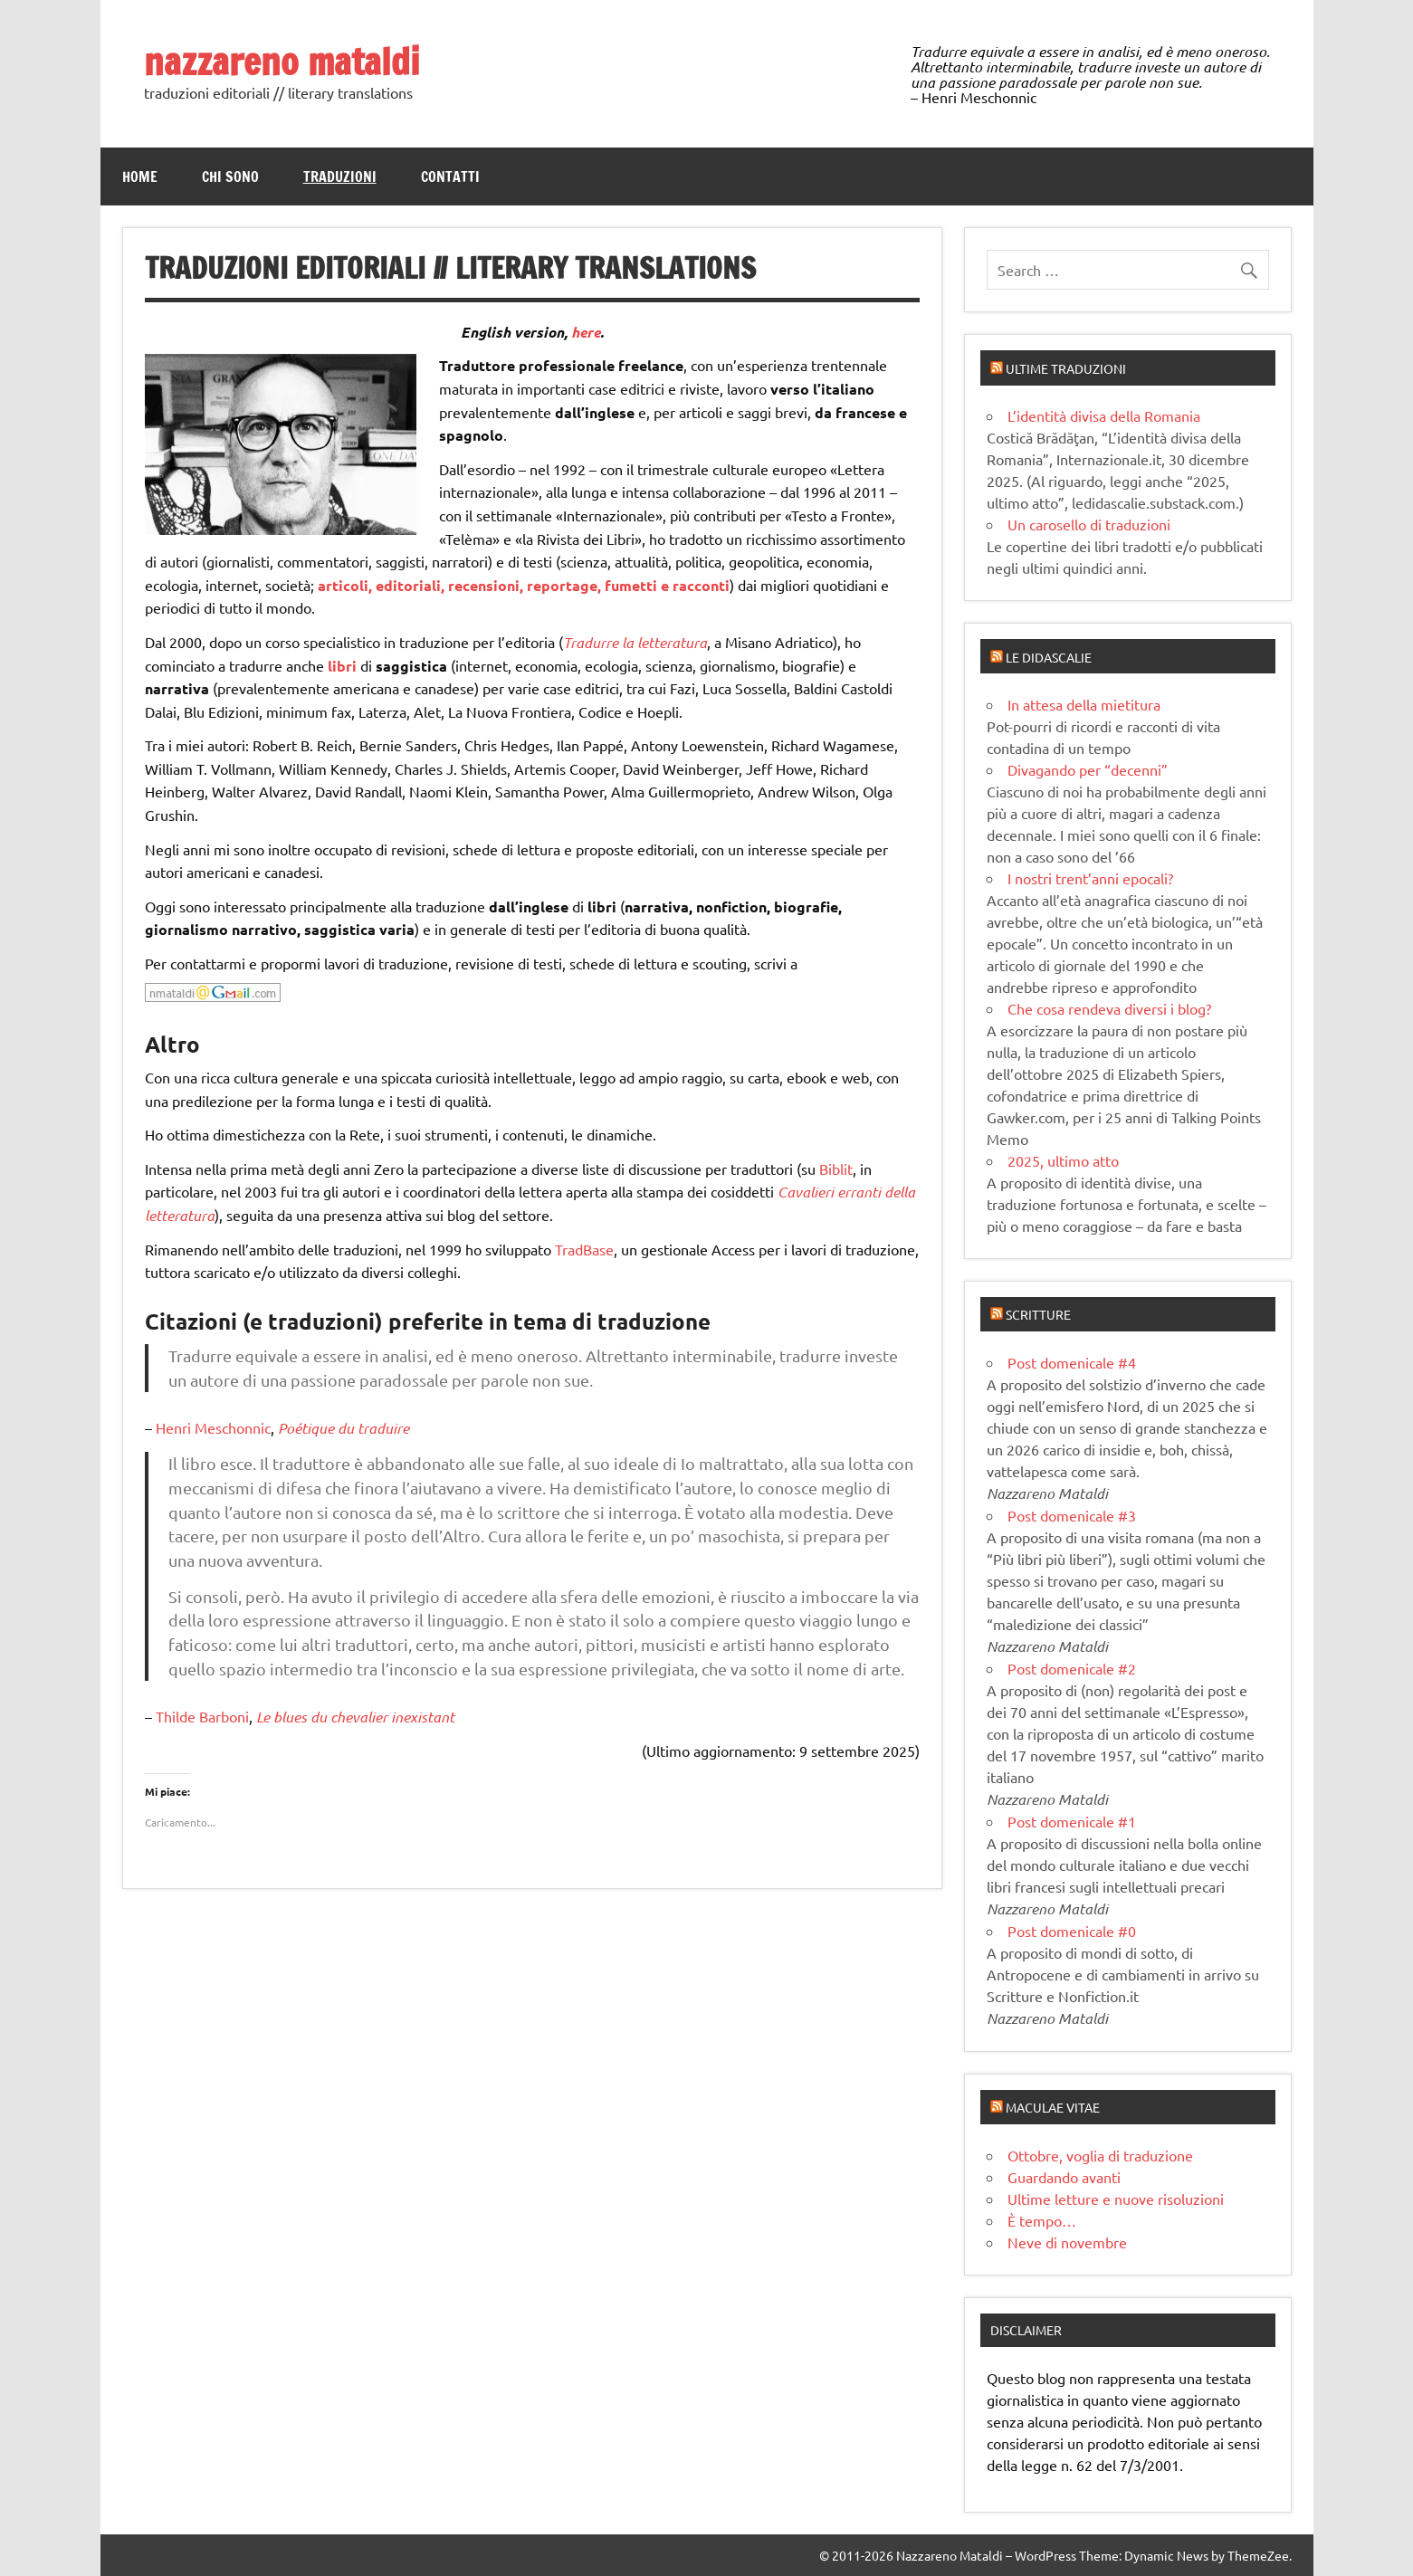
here (585, 331)
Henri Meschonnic (213, 1427)
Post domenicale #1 (1071, 1821)
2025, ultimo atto (1063, 1160)
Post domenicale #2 (1071, 1668)
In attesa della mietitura (1083, 704)
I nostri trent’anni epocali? (1090, 878)
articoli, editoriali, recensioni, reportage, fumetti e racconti (524, 585)
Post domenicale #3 (1071, 1515)
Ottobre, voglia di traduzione (1100, 2155)
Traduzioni (340, 176)
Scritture (1038, 1314)
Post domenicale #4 (1071, 1362)
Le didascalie (1049, 657)
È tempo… (1041, 2220)
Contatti (450, 176)
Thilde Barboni (202, 1716)
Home (140, 176)
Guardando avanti (1064, 2177)
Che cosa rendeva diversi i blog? (1109, 1008)
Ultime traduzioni (1066, 368)
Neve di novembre (1067, 2242)
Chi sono (230, 176)
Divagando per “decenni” (1087, 769)
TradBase (584, 1249)
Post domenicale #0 (1071, 1931)
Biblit (836, 1168)
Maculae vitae (1053, 2107)
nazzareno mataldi (282, 61)
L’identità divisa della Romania (1103, 415)
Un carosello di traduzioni (1088, 524)
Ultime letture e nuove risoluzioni (1115, 2199)
